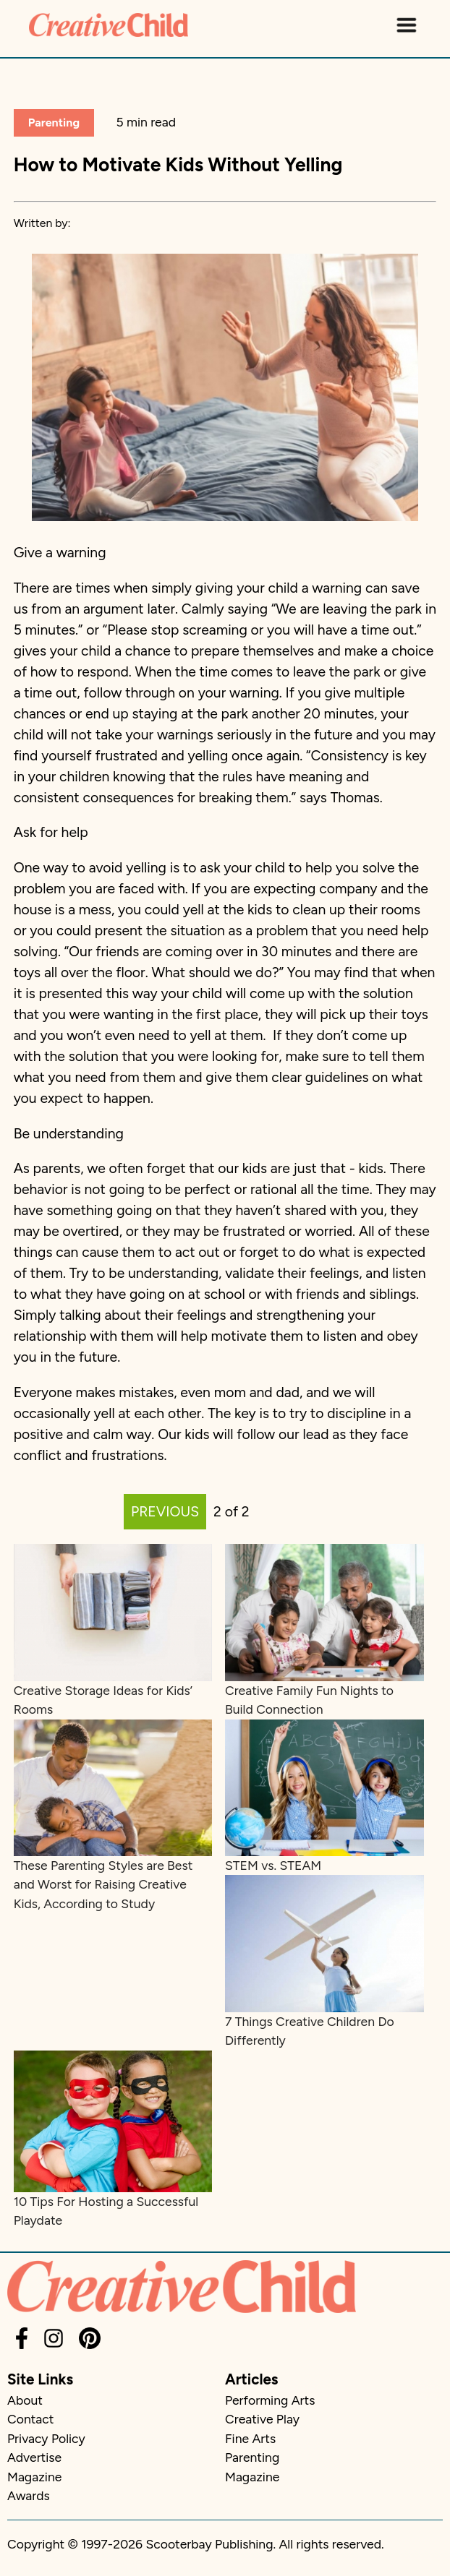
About (25, 2400)
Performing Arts (270, 2400)
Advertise (34, 2457)
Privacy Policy (46, 2438)
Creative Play (262, 2418)
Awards (28, 2495)
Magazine (34, 2476)
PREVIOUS (165, 1511)
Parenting (54, 122)
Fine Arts (250, 2438)
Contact (30, 2418)
